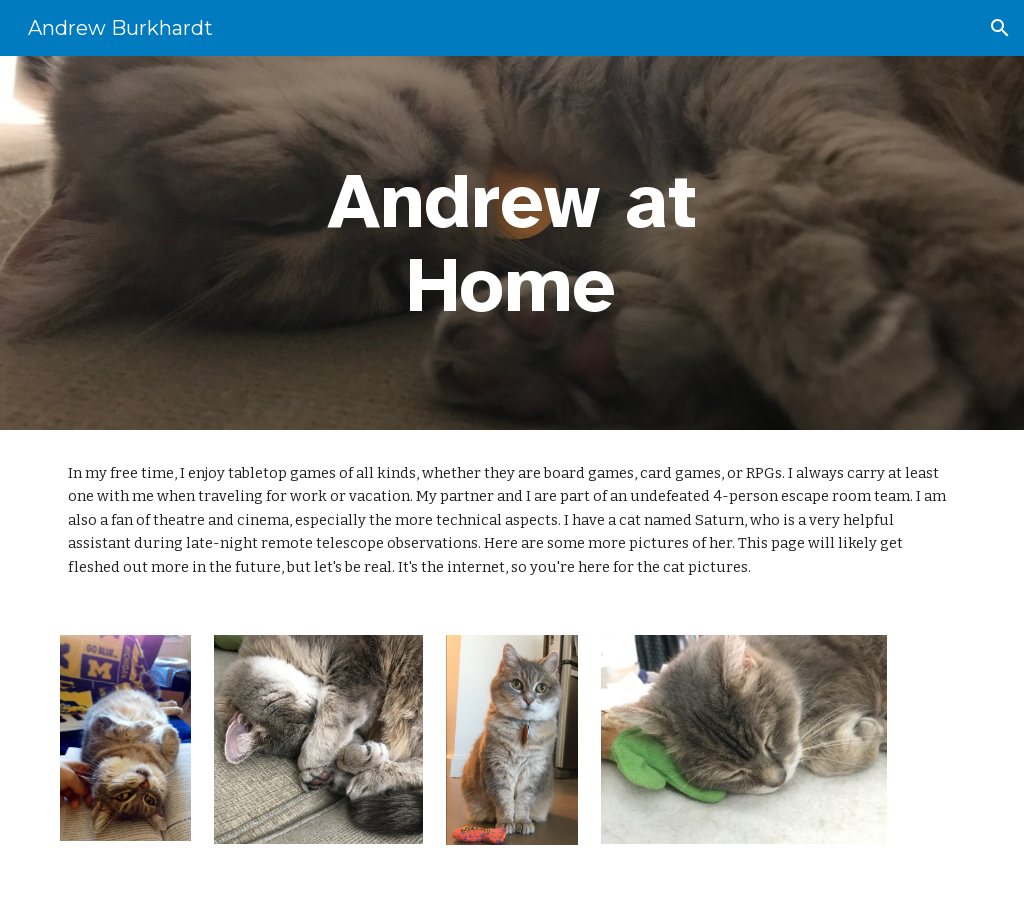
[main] (511, 243)
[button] (1000, 28)
